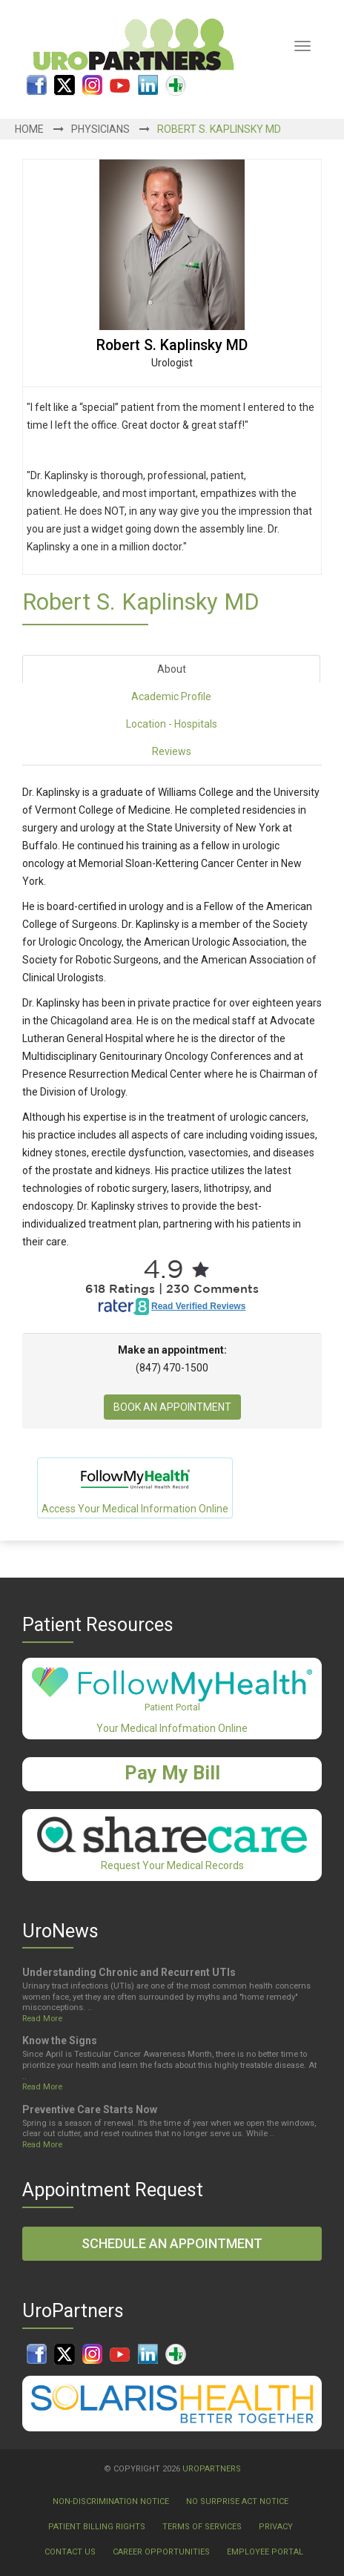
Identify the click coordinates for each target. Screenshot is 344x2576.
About (171, 669)
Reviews (171, 751)
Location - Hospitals (171, 724)
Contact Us (70, 2552)
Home (29, 129)
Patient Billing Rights (96, 2526)
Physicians (100, 129)
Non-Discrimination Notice (111, 2501)
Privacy (276, 2526)
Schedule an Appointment (172, 2243)
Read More (42, 2018)
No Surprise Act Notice (237, 2501)
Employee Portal (265, 2552)
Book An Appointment (172, 1407)
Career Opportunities (161, 2552)
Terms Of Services (202, 2526)
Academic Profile (171, 696)
